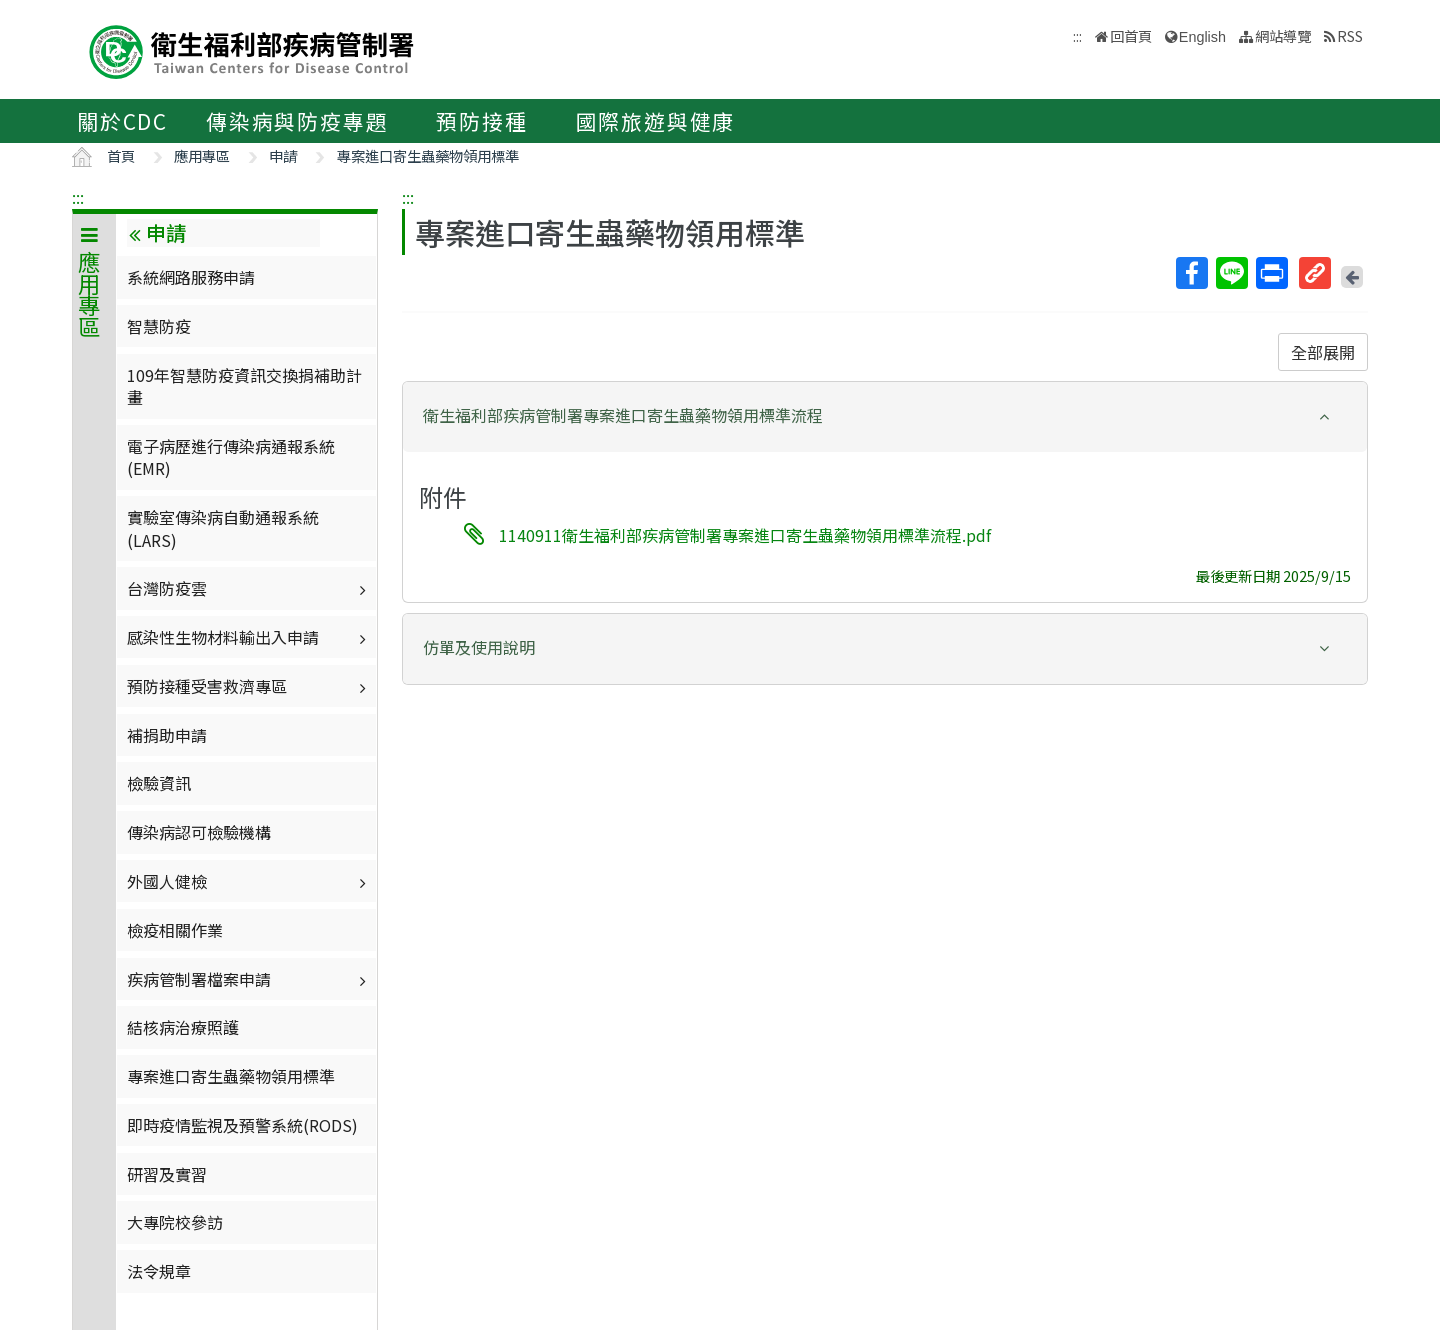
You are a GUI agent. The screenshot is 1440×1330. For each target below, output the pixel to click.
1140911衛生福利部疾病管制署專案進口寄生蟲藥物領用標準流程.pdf (745, 535)
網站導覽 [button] (1283, 35)
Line (1231, 273)
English (1202, 37)
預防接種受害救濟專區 (249, 686)
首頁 (121, 155)
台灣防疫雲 (249, 588)
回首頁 (1131, 35)
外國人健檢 (249, 881)
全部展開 (1323, 352)
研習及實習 (167, 1174)
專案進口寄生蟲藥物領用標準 (428, 155)
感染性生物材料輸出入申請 (249, 637)
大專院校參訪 (175, 1222)
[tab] (885, 417)
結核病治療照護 (183, 1027)
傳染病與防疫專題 (297, 121)
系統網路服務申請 (191, 277)
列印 (1271, 273)
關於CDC (122, 121)
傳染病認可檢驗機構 (199, 832)
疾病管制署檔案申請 (249, 979)
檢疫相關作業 (175, 930)
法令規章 (159, 1271)
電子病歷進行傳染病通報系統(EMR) (231, 457)
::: (78, 197)
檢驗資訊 (159, 783)
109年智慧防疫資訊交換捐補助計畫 (244, 386)
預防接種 (481, 121)
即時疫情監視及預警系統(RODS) (242, 1125)
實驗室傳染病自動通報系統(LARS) (223, 528)
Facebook (1191, 273)
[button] (885, 415)
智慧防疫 (159, 326)
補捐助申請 (167, 735)
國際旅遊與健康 (656, 121)
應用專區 (202, 155)
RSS (1350, 35)
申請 (283, 155)
